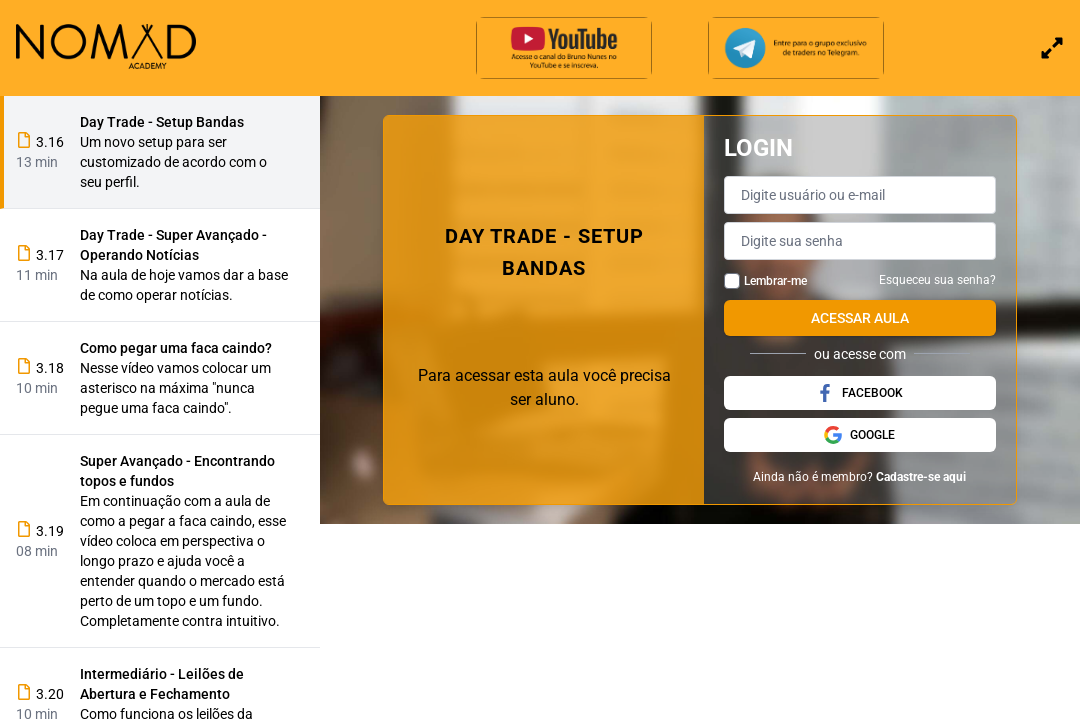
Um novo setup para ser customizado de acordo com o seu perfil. (173, 162)
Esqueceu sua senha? (937, 280)
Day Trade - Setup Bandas (162, 122)
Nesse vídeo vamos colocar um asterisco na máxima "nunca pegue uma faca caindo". (175, 388)
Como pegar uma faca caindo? (176, 348)
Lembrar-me (775, 281)
